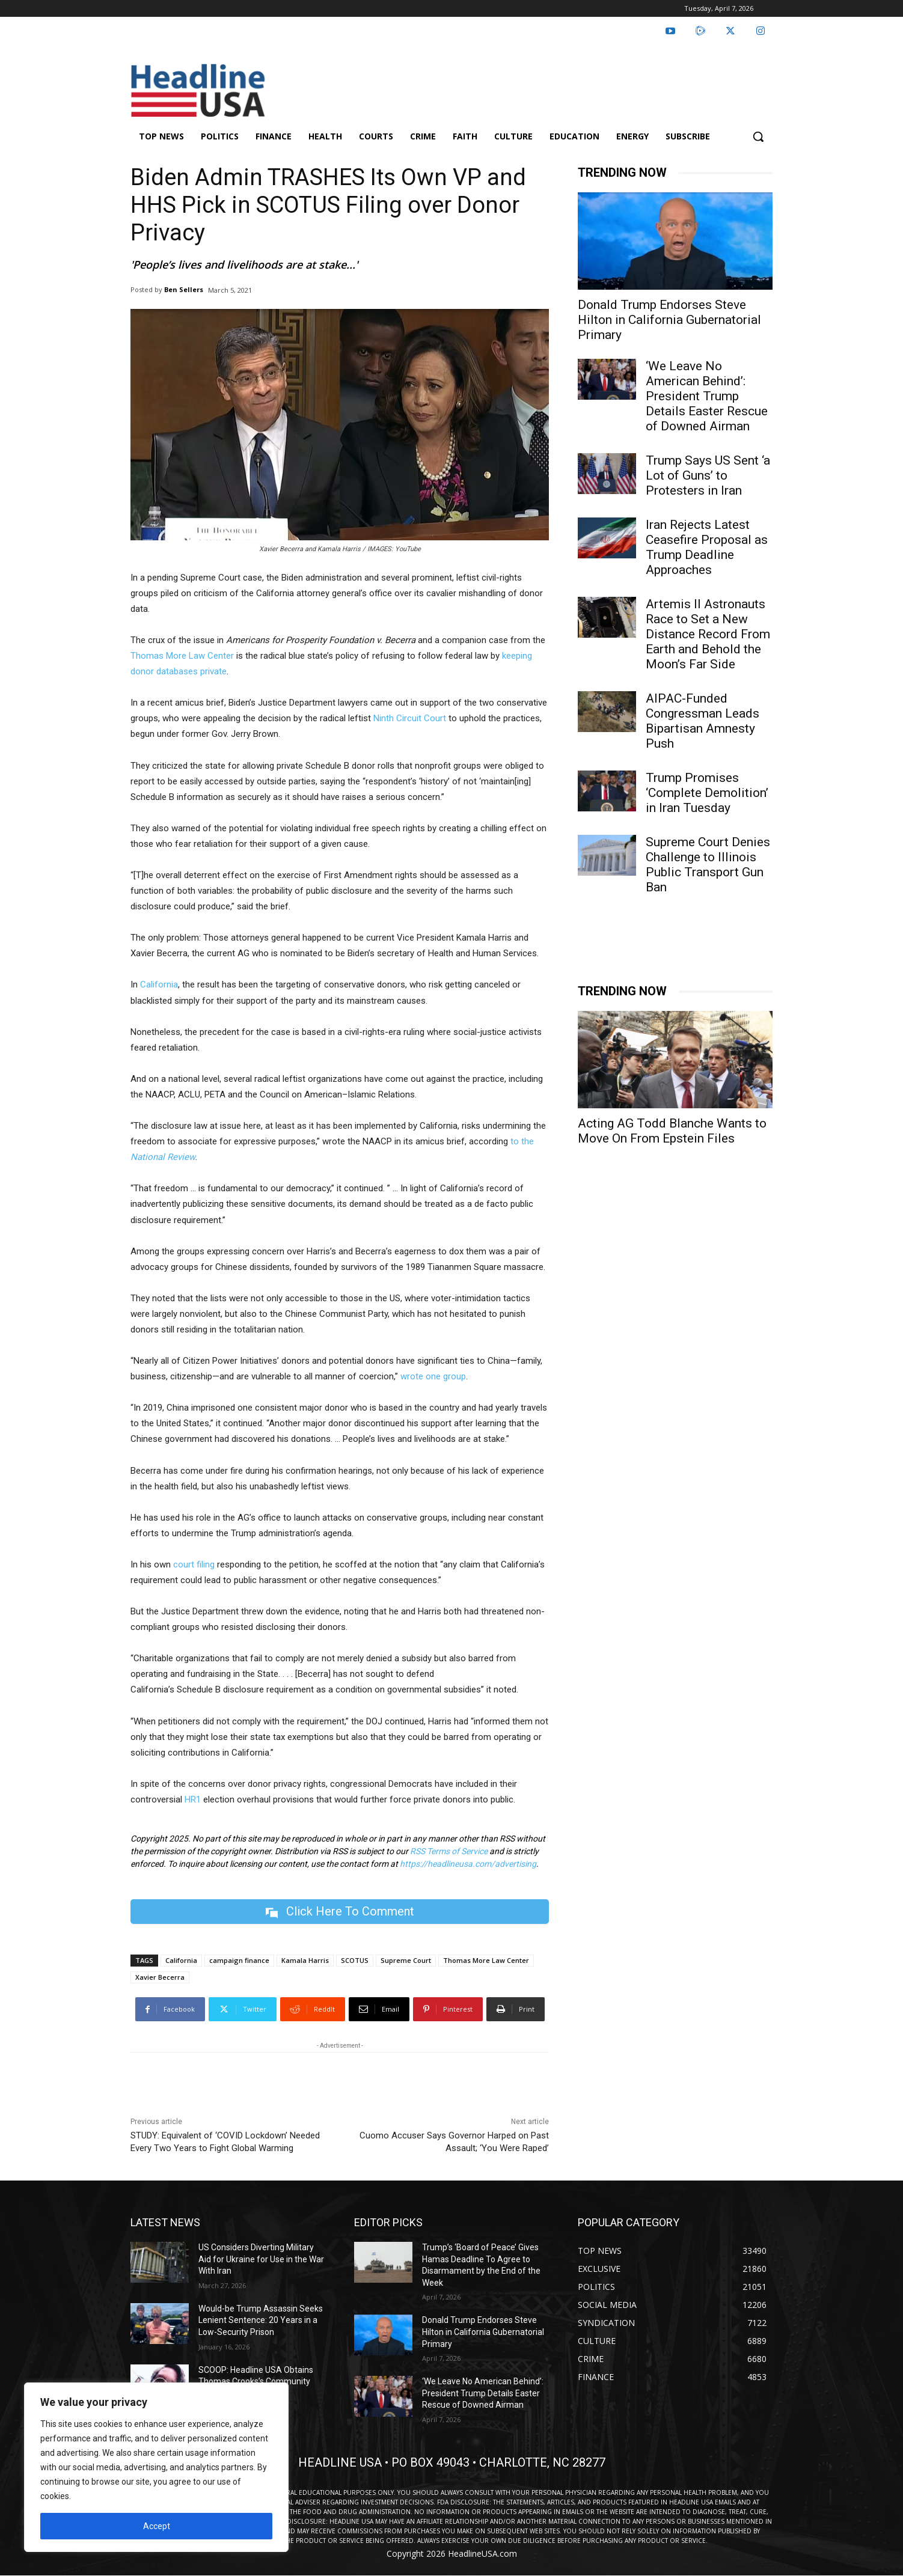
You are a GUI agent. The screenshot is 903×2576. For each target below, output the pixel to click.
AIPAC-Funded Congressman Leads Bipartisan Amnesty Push (702, 721)
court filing (194, 1564)
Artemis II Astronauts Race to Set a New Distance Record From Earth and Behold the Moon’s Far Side (708, 634)
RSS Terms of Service (449, 1851)
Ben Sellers (183, 289)
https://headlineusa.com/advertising (468, 1864)
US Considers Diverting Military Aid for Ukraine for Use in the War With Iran (261, 2258)
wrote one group (433, 1376)
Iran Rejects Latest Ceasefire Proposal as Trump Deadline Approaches (707, 547)
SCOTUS (355, 1960)
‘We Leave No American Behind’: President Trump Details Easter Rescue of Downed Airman (707, 396)
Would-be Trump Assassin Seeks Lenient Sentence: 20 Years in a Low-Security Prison (260, 2320)
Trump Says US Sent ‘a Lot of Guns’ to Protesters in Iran (708, 475)
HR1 (193, 1799)
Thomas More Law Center (182, 655)
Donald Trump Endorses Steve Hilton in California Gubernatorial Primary (669, 320)
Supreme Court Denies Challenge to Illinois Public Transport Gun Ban (708, 864)
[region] (156, 2467)
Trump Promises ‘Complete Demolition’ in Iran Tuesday (707, 793)
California (159, 984)
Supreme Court (406, 1960)
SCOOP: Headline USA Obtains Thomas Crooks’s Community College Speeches (255, 2381)
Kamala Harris (305, 1960)
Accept (156, 2526)
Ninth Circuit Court (409, 718)
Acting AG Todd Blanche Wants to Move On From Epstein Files (672, 1131)
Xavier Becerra (160, 1977)
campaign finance (239, 1960)
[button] (758, 136)
